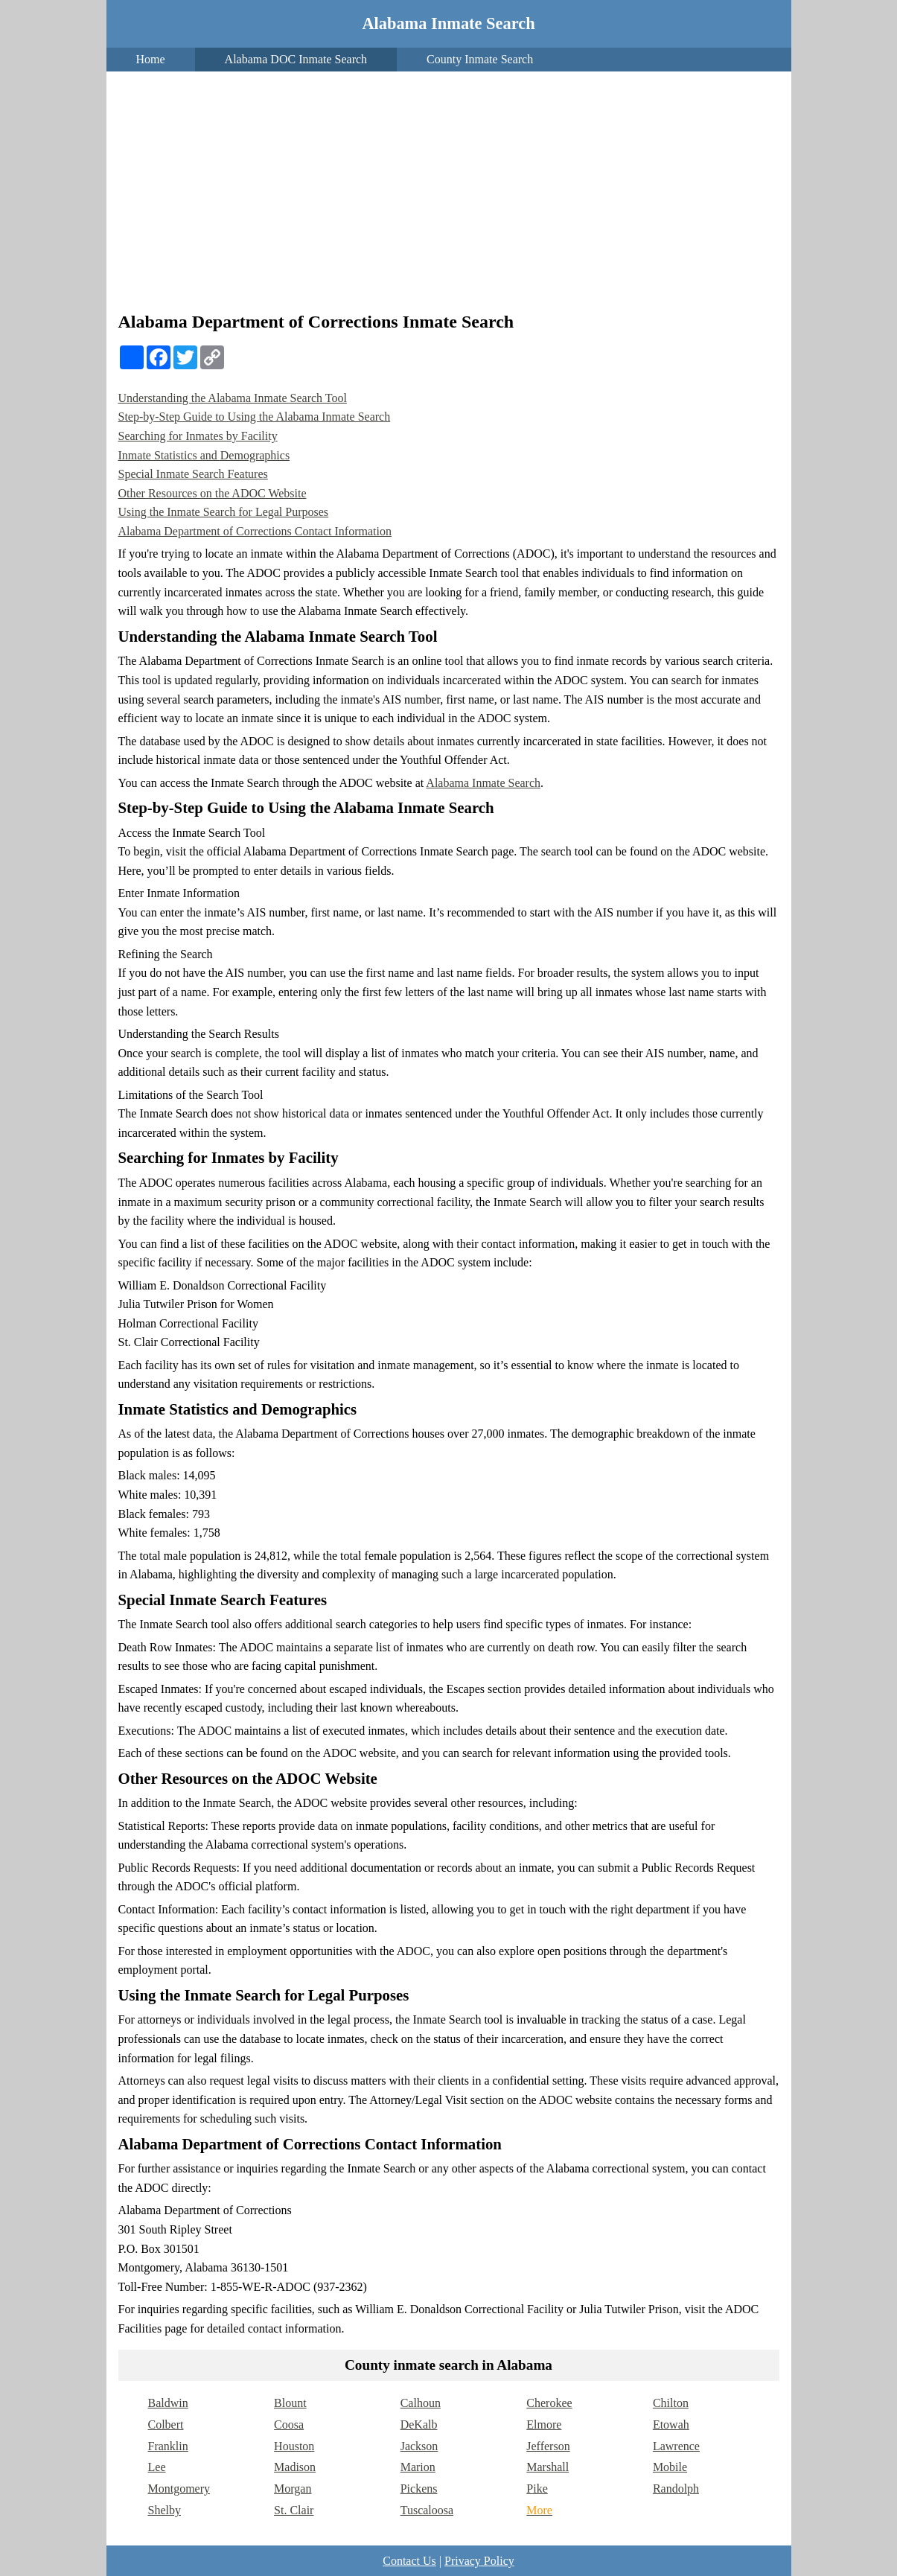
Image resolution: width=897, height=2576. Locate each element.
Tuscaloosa (426, 2510)
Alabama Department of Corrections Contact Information (255, 531)
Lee (157, 2467)
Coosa (289, 2424)
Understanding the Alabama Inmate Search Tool (232, 398)
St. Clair (293, 2510)
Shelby (164, 2510)
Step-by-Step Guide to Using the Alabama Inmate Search (254, 416)
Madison (295, 2467)
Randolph (676, 2488)
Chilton (671, 2403)
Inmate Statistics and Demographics (204, 455)
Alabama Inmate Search (448, 23)
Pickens (419, 2488)
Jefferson (547, 2446)
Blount (290, 2403)
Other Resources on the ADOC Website (212, 493)
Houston (294, 2446)
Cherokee (549, 2403)
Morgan (292, 2488)
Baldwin (168, 2403)
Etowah (671, 2424)
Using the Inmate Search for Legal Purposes (223, 512)
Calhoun (420, 2403)
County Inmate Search (480, 59)
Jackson (419, 2446)
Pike (536, 2488)
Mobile (670, 2467)
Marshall (547, 2467)
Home (150, 59)
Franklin (168, 2446)
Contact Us (409, 2560)
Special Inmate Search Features (193, 474)
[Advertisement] (448, 193)
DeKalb (419, 2424)
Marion (417, 2467)
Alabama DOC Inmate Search (296, 59)
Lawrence (676, 2446)
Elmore (543, 2424)
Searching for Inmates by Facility (198, 436)
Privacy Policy (479, 2560)
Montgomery (179, 2488)
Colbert (166, 2424)
